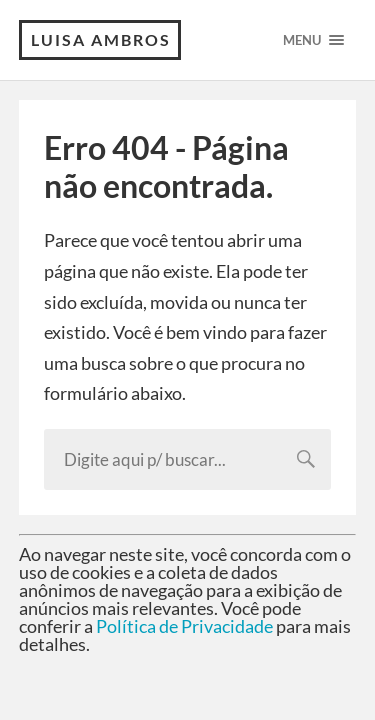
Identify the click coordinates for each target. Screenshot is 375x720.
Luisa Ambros (101, 39)
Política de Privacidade (184, 626)
